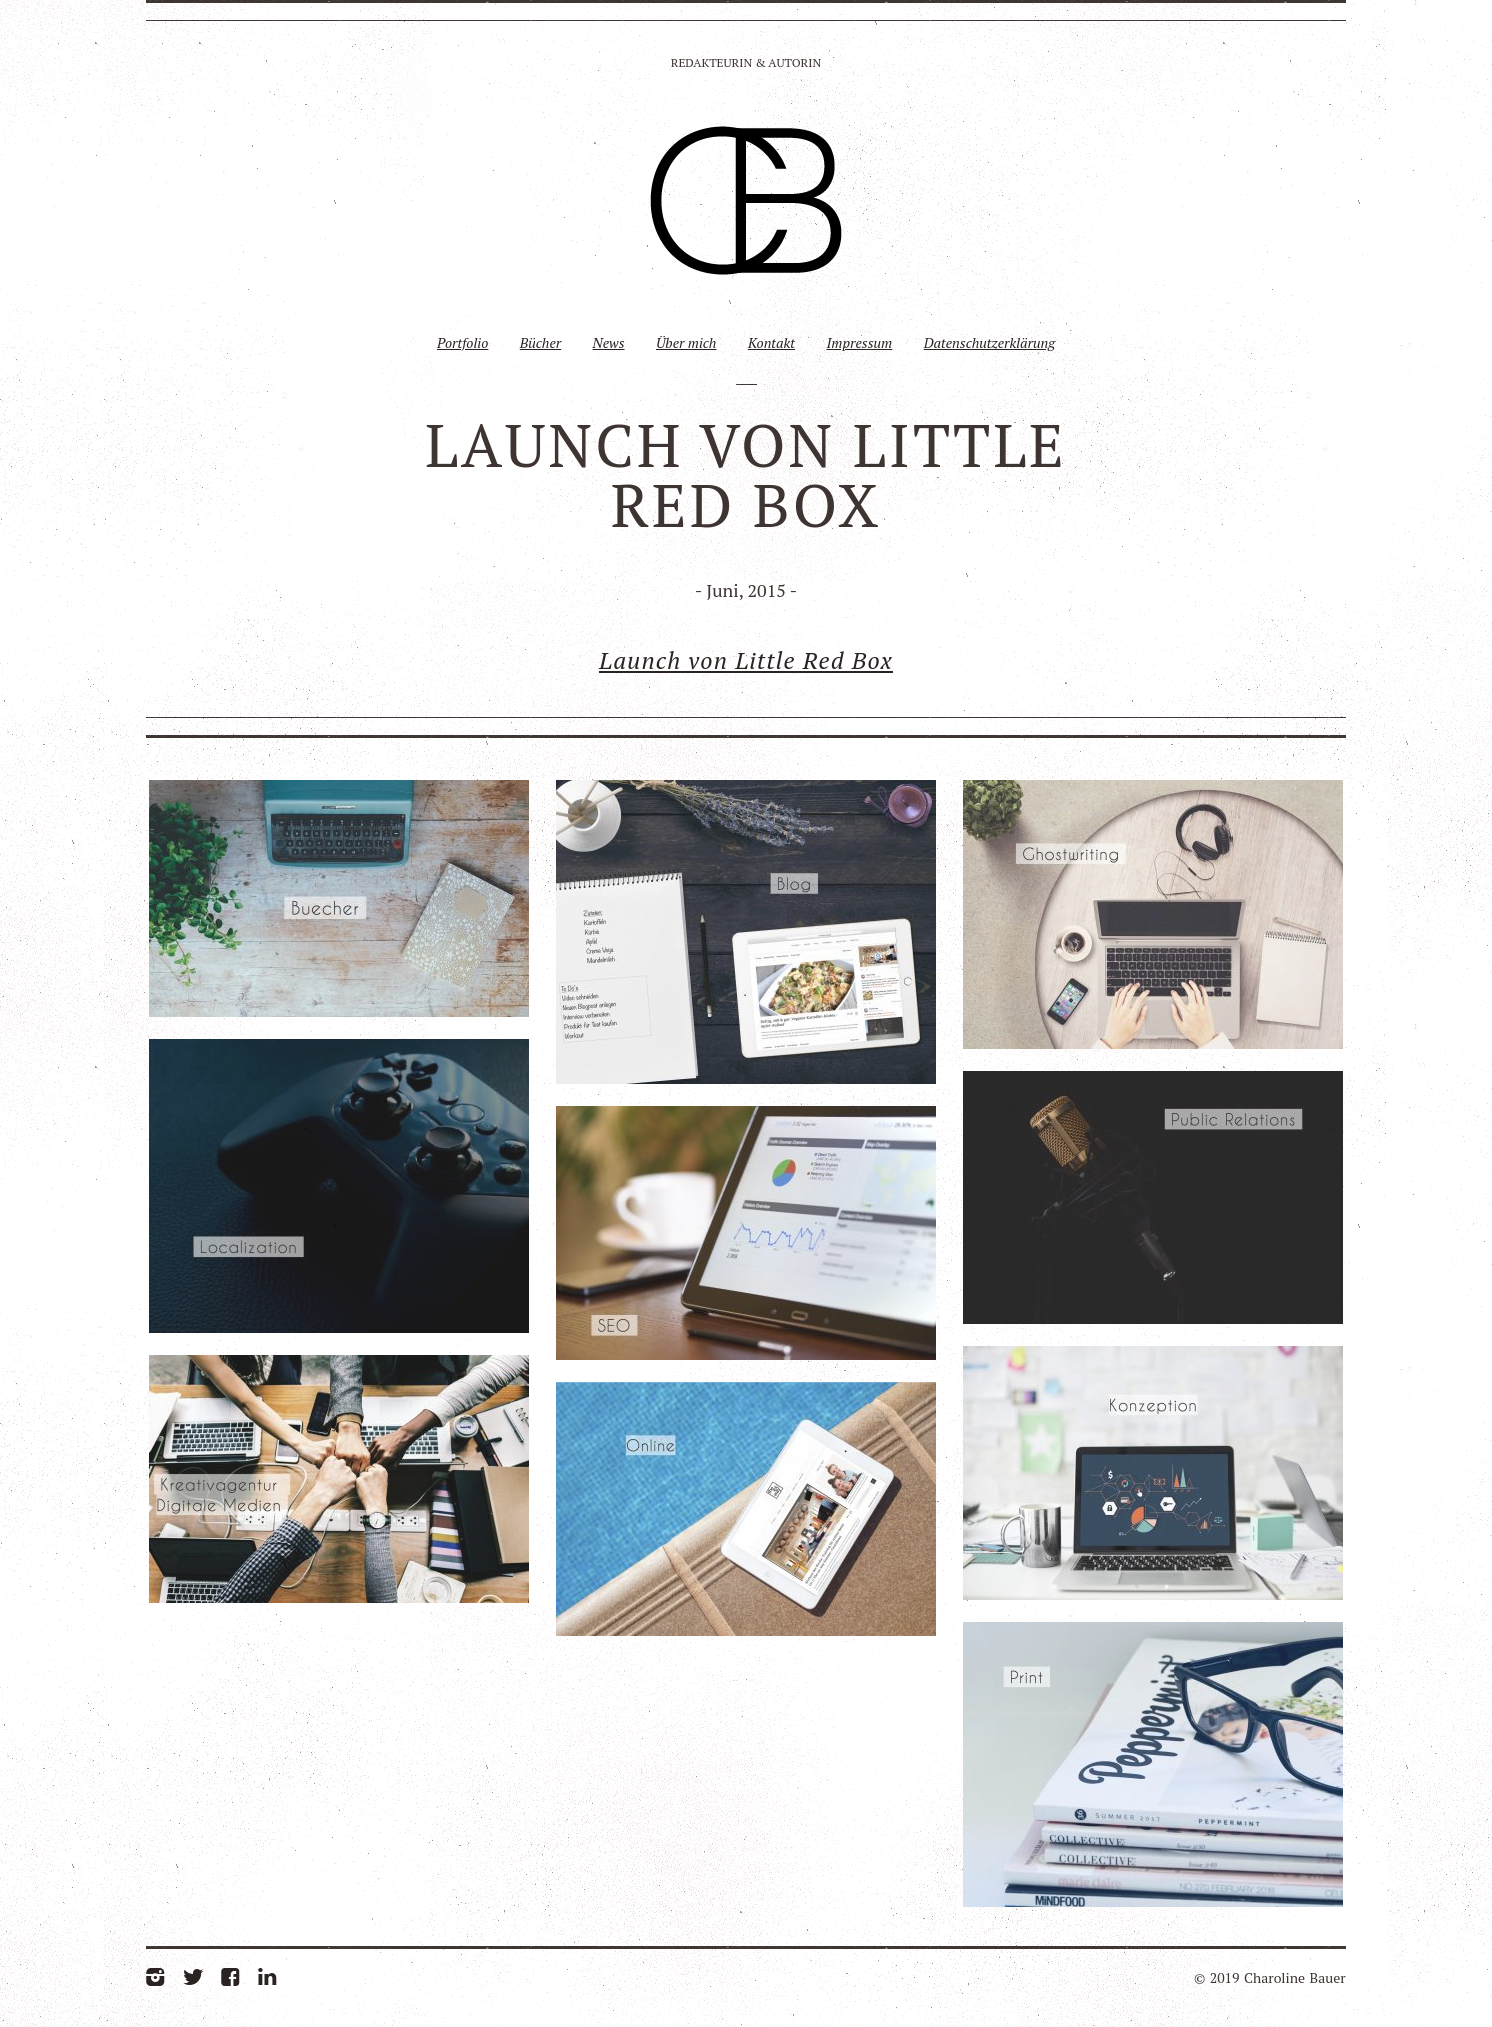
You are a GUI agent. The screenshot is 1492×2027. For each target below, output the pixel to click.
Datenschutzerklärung (989, 342)
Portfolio (462, 342)
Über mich (686, 342)
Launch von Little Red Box (746, 660)
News (609, 342)
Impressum (859, 342)
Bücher (540, 342)
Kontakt (771, 342)
